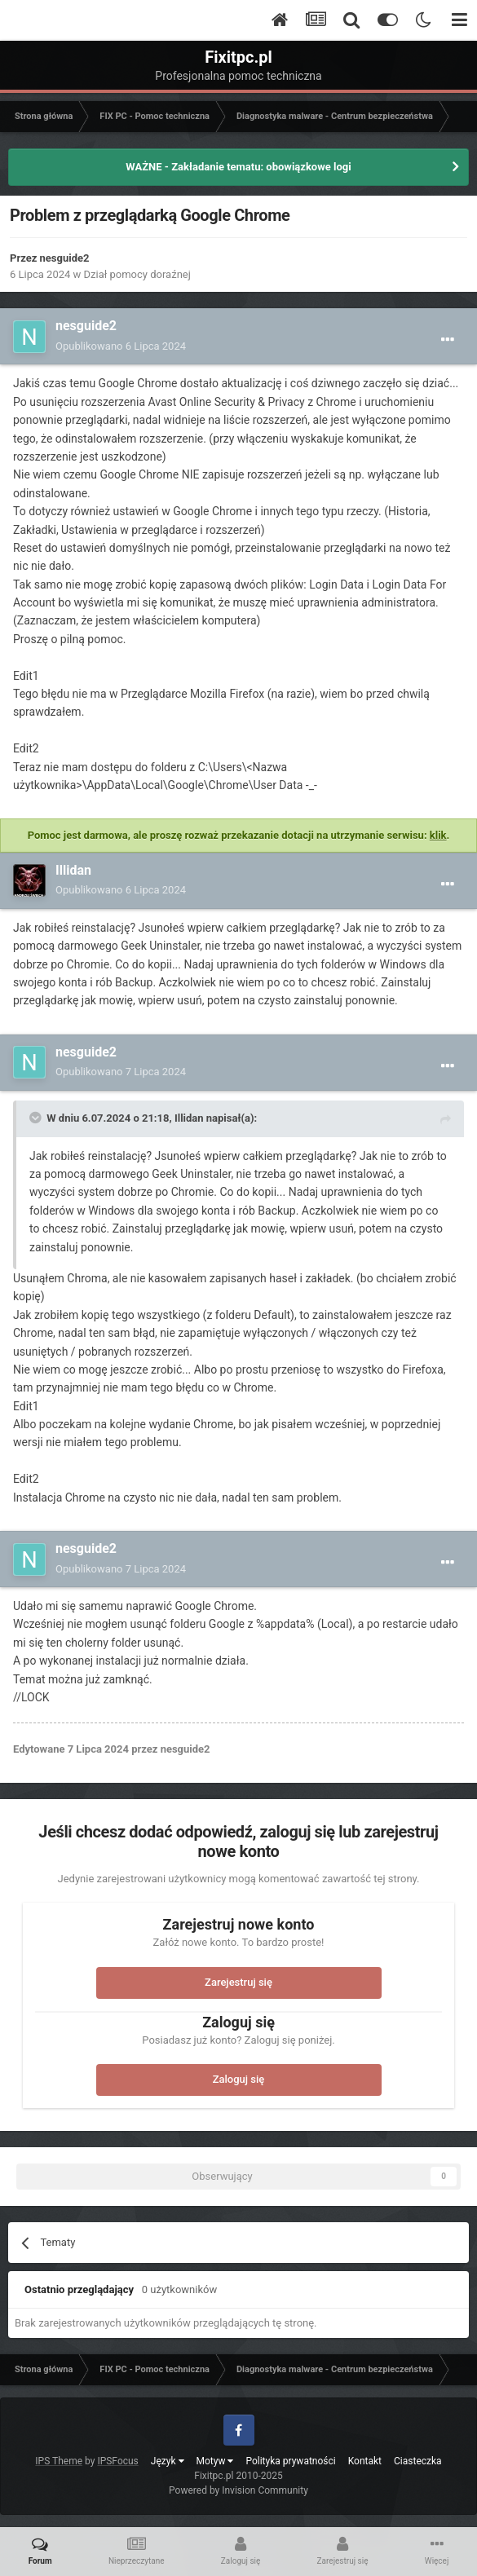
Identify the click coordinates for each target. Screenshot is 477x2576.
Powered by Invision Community (238, 2490)
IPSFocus (117, 2461)
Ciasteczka (418, 2461)
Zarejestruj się (238, 1982)
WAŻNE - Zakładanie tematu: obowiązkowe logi (238, 167)
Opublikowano (120, 346)
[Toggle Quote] (36, 1117)
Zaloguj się (239, 2079)
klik (438, 835)
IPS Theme (58, 2461)
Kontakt (365, 2461)
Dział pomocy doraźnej (137, 274)
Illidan (73, 870)
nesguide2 (65, 258)
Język (167, 2461)
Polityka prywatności (290, 2461)
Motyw (215, 2461)
